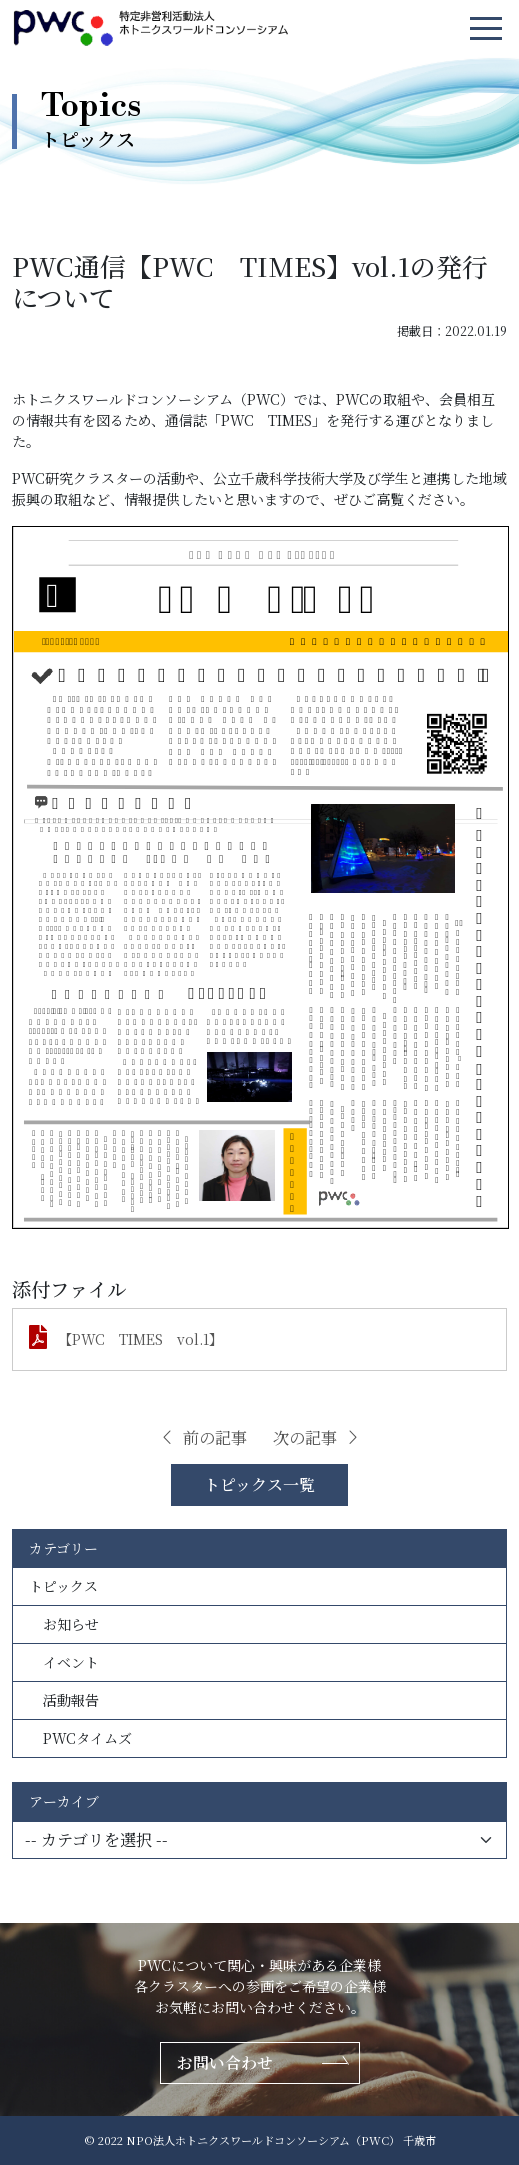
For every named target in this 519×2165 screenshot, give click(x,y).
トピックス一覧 (259, 1484)
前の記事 (203, 1437)
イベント (64, 1662)
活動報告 (64, 1700)
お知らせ (64, 1624)
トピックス (63, 1586)
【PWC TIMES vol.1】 (140, 1339)
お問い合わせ (225, 2062)
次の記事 (317, 1437)
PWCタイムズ (80, 1738)
